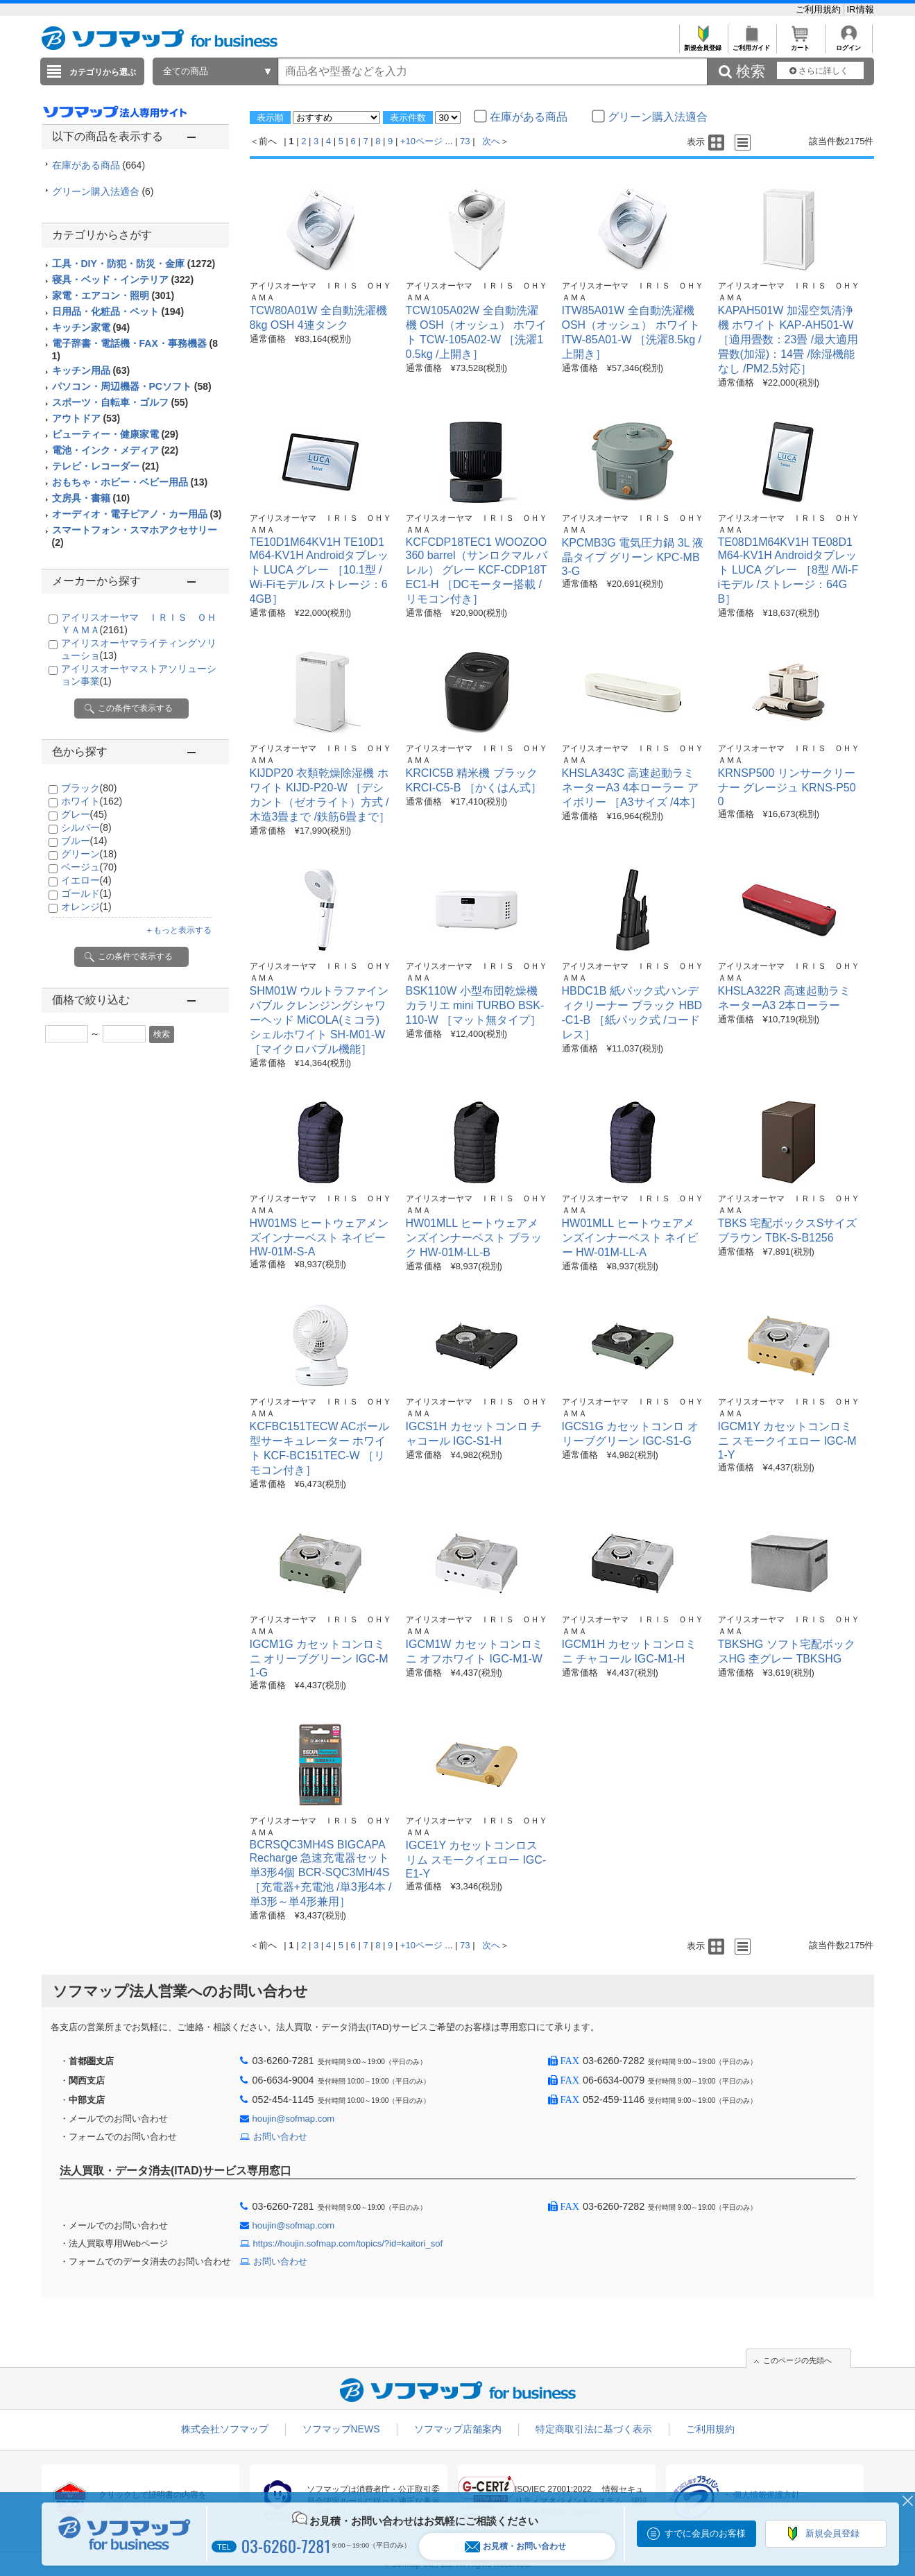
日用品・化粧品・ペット (118, 311)
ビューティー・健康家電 (115, 434)
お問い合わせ (280, 2136)
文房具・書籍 (91, 498)
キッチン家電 (91, 327)
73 (465, 141)
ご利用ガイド (751, 44)
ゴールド (86, 893)
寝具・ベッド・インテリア (123, 279)
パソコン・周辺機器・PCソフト (132, 386)
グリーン (89, 853)
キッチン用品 (91, 370)
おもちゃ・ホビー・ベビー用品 (130, 482)
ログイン (848, 44)
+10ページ (421, 141)
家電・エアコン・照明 (113, 295)
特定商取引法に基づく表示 (594, 2429)
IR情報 (860, 9)
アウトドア (86, 418)
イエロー (86, 880)
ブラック (89, 787)
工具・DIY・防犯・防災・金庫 (134, 263)
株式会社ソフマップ (224, 2429)
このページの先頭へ (797, 2360)
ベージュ (89, 867)
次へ (491, 141)
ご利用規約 (820, 9)
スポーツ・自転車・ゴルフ (120, 402)
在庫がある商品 (99, 165)
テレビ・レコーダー (106, 466)
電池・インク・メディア (115, 450)
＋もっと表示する (178, 930)
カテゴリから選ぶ (102, 72)
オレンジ (86, 906)
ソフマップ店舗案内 (458, 2429)
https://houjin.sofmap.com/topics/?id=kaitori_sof (348, 2243)
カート (800, 44)
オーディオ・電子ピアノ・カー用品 (137, 514)
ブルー (84, 840)
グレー (84, 814)
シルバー (86, 827)
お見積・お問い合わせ (515, 2546)
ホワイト (92, 801)
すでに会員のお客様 (705, 2533)
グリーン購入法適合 (103, 191)
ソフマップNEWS (341, 2429)
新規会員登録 (703, 44)
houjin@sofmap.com (294, 2118)
